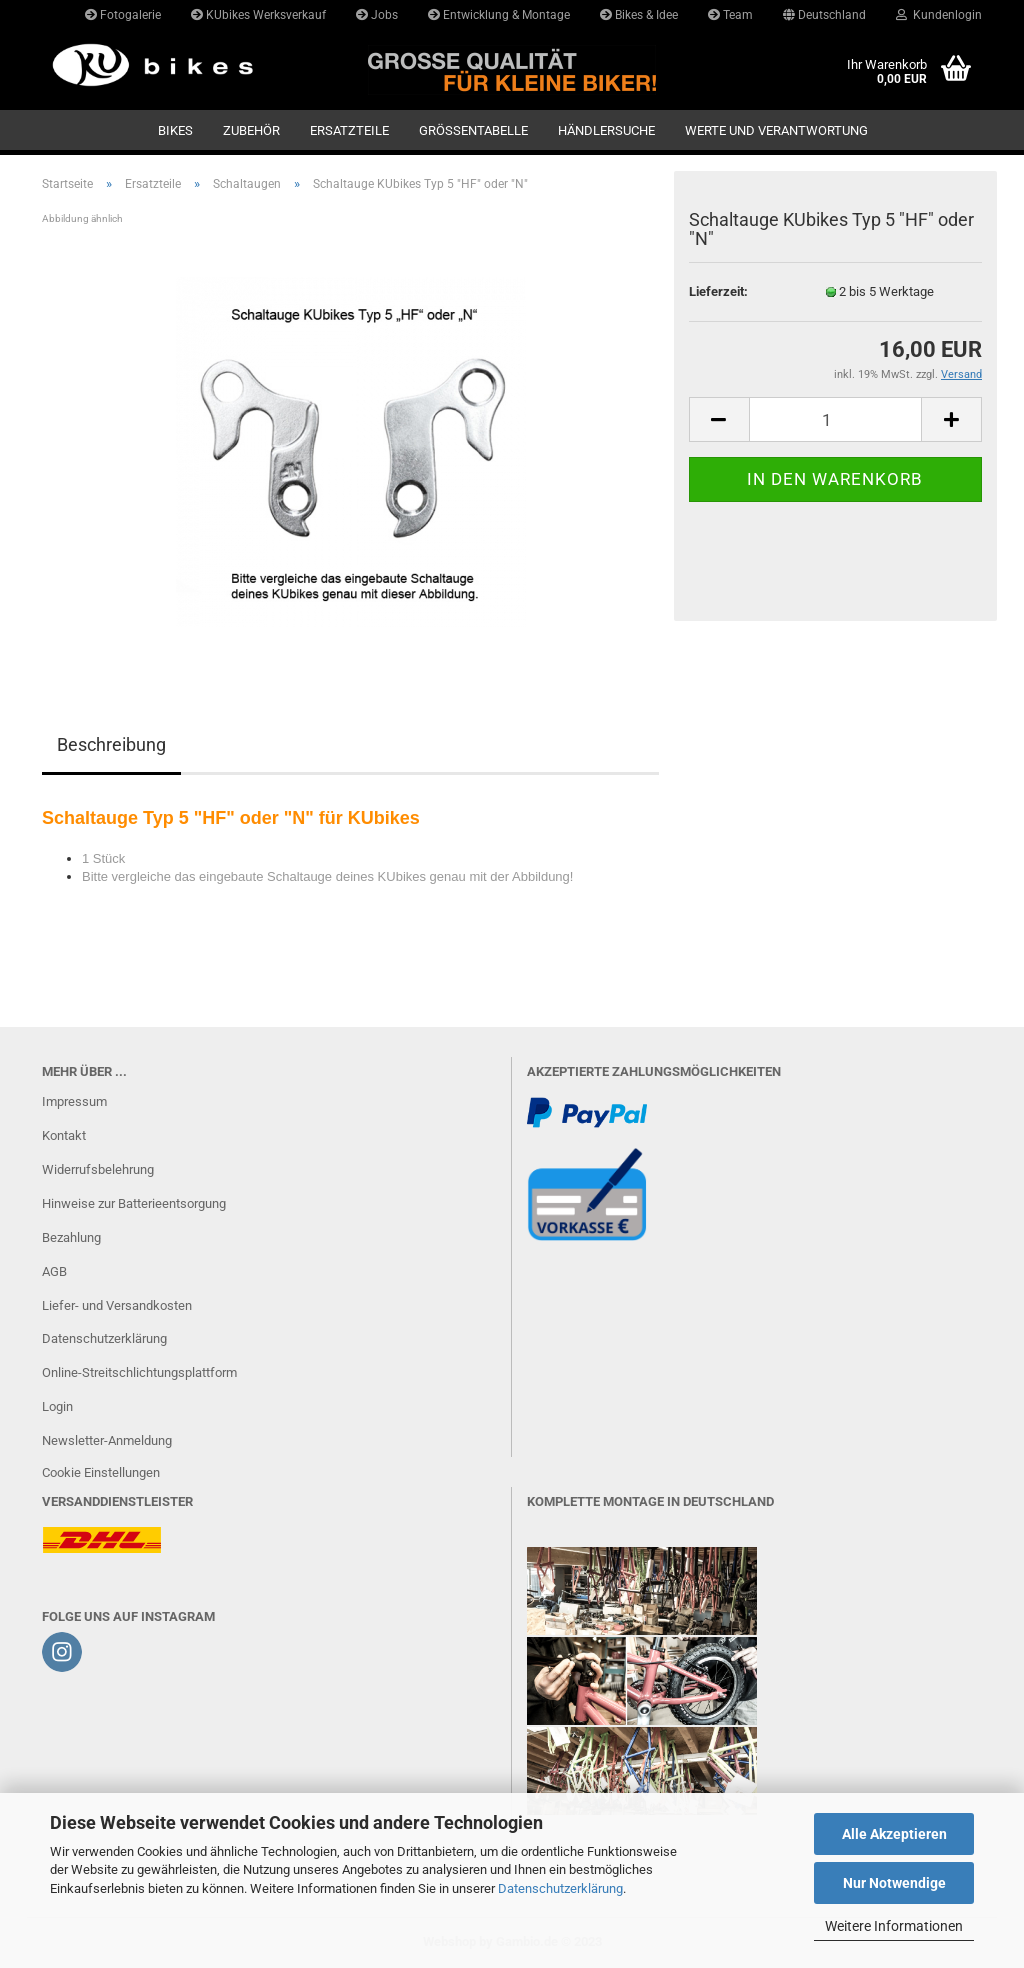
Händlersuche (606, 130)
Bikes (175, 130)
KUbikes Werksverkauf (258, 15)
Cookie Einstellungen (101, 1472)
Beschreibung (111, 744)
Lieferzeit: (718, 291)
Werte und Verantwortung (776, 130)
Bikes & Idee (639, 15)
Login (57, 1406)
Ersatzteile (349, 130)
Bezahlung (71, 1237)
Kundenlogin (939, 15)
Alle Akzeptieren (894, 1834)
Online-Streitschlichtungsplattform (139, 1372)
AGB (54, 1271)
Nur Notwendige (894, 1883)
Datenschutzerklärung (560, 1888)
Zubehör (251, 130)
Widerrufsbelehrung (98, 1169)
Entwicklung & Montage (499, 15)
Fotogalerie (123, 15)
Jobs (377, 15)
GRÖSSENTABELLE (473, 130)
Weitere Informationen (894, 1926)
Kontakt (64, 1135)
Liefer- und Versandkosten (117, 1305)
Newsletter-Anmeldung (107, 1440)
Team (730, 15)
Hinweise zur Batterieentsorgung (134, 1203)
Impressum (74, 1101)
